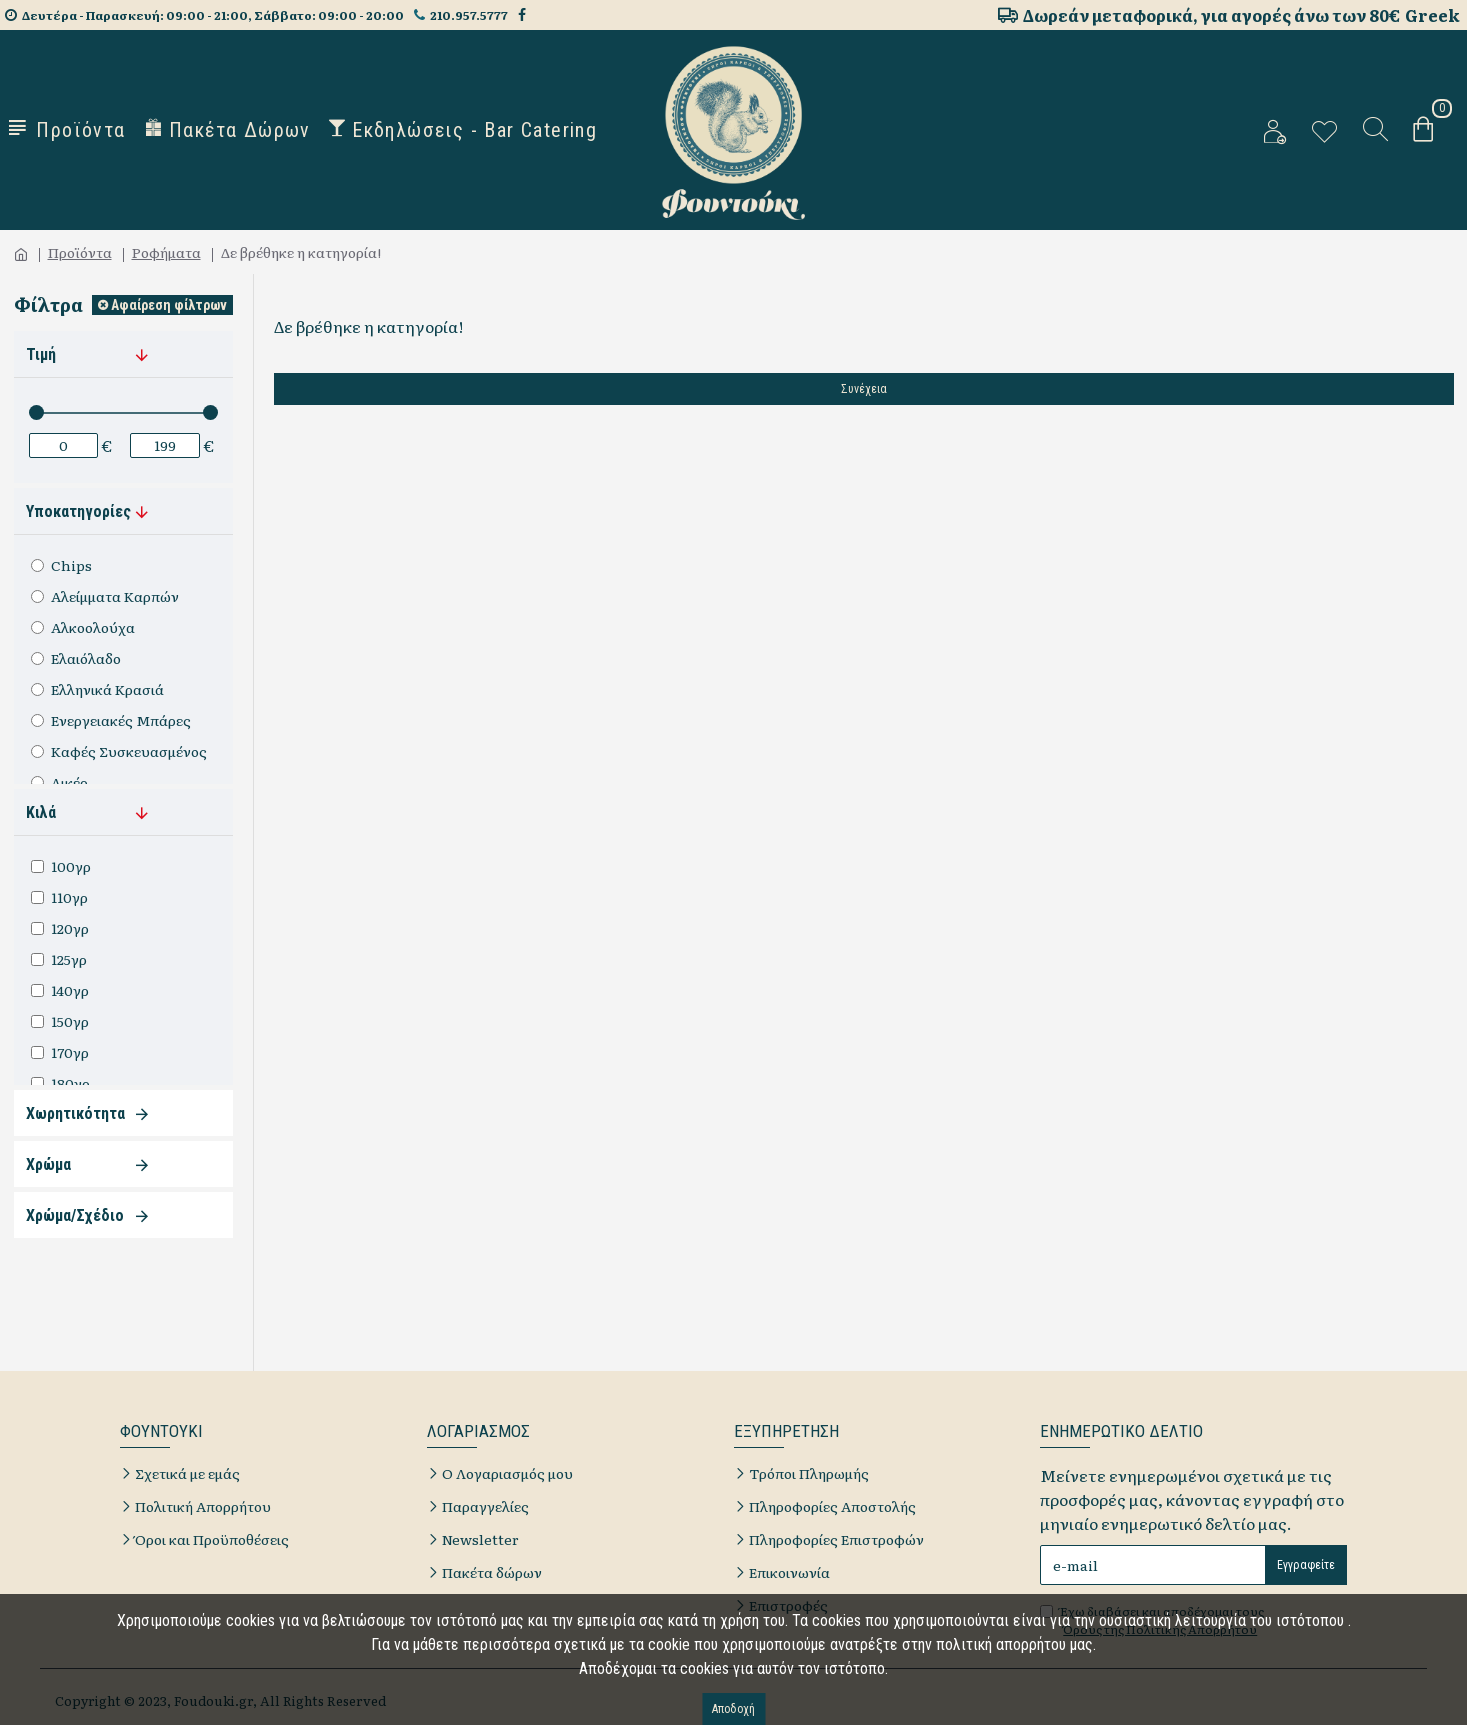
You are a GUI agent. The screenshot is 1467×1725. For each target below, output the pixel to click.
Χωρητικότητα (75, 1113)
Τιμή (41, 354)
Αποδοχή (733, 1709)
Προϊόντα (80, 252)
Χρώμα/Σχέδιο (75, 1215)
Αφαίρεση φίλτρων (169, 305)
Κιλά (41, 812)
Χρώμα (48, 1164)
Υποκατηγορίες (78, 511)
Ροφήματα (166, 252)
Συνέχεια (864, 389)
